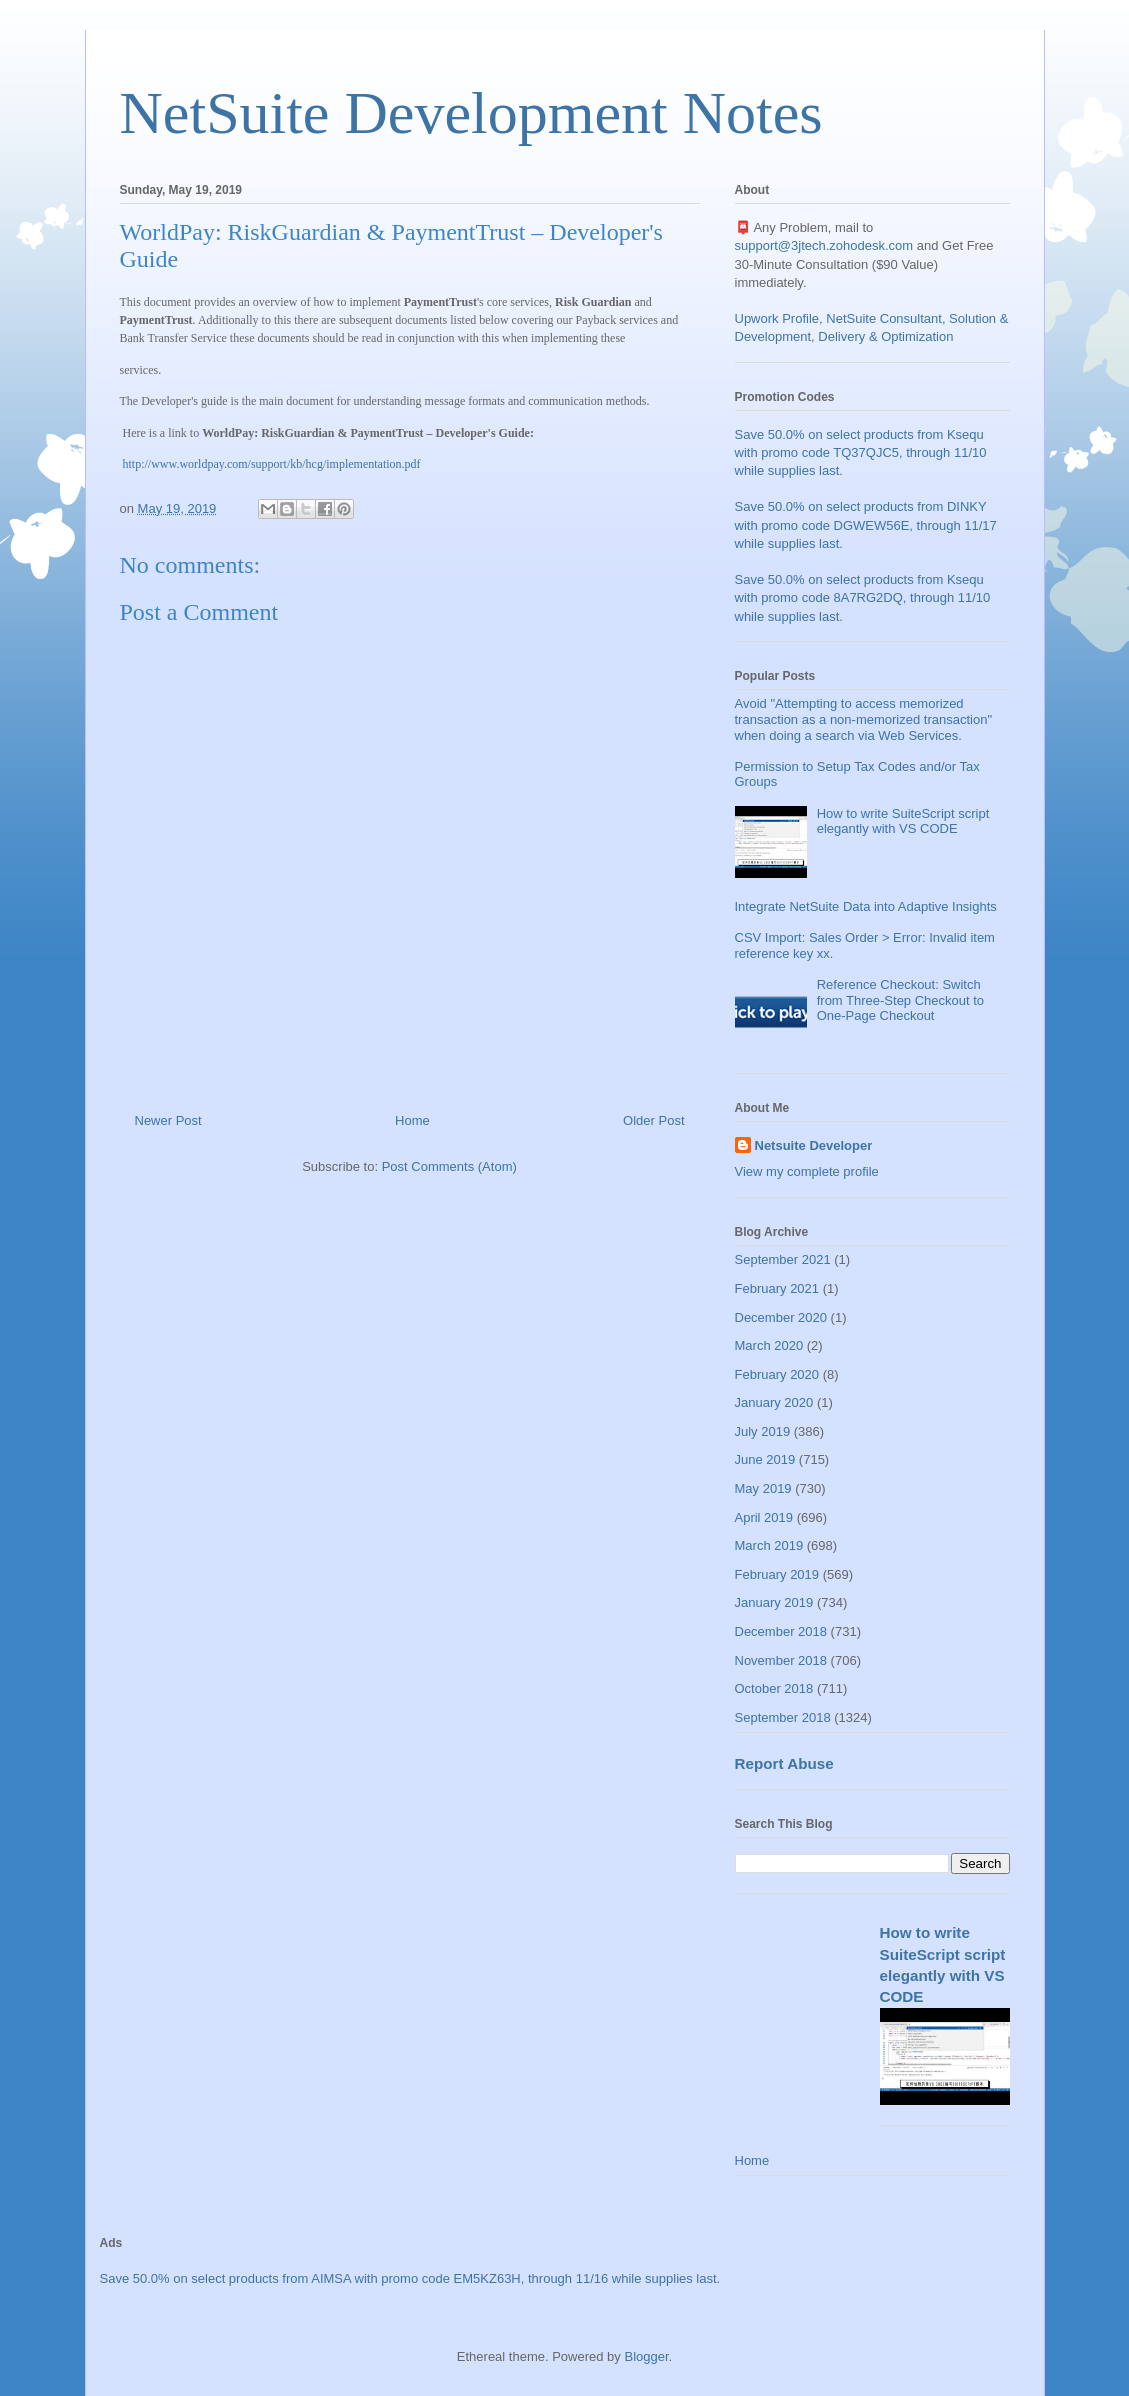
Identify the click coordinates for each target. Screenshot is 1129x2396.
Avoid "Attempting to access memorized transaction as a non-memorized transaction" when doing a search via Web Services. (864, 719)
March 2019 (769, 1545)
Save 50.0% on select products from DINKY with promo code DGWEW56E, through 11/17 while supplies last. (866, 524)
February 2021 (777, 1288)
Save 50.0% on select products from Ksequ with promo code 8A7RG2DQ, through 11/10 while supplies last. (863, 597)
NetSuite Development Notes (471, 113)
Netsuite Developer (814, 1145)
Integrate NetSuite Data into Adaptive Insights (866, 906)
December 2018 (781, 1631)
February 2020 (777, 1374)
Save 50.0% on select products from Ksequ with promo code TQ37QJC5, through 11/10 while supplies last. (861, 452)
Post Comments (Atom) (449, 1166)
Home (412, 1120)
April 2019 (764, 1517)
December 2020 (781, 1317)
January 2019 (774, 1602)
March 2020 (769, 1345)
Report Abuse (784, 1763)
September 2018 (783, 1717)
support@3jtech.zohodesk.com (824, 245)
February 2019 (777, 1574)
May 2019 (763, 1488)
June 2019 (765, 1459)
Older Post (653, 1120)
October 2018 (774, 1688)
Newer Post (168, 1120)
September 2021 (783, 1259)
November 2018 (781, 1660)
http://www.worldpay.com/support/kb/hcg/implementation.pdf (272, 464)
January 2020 (774, 1402)
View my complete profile (807, 1171)
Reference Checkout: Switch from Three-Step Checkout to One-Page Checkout (900, 1000)
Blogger (646, 2356)
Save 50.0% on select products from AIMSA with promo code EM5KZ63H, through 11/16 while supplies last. (410, 2278)
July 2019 (763, 1431)
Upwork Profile (777, 318)
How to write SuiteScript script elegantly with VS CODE (903, 821)
